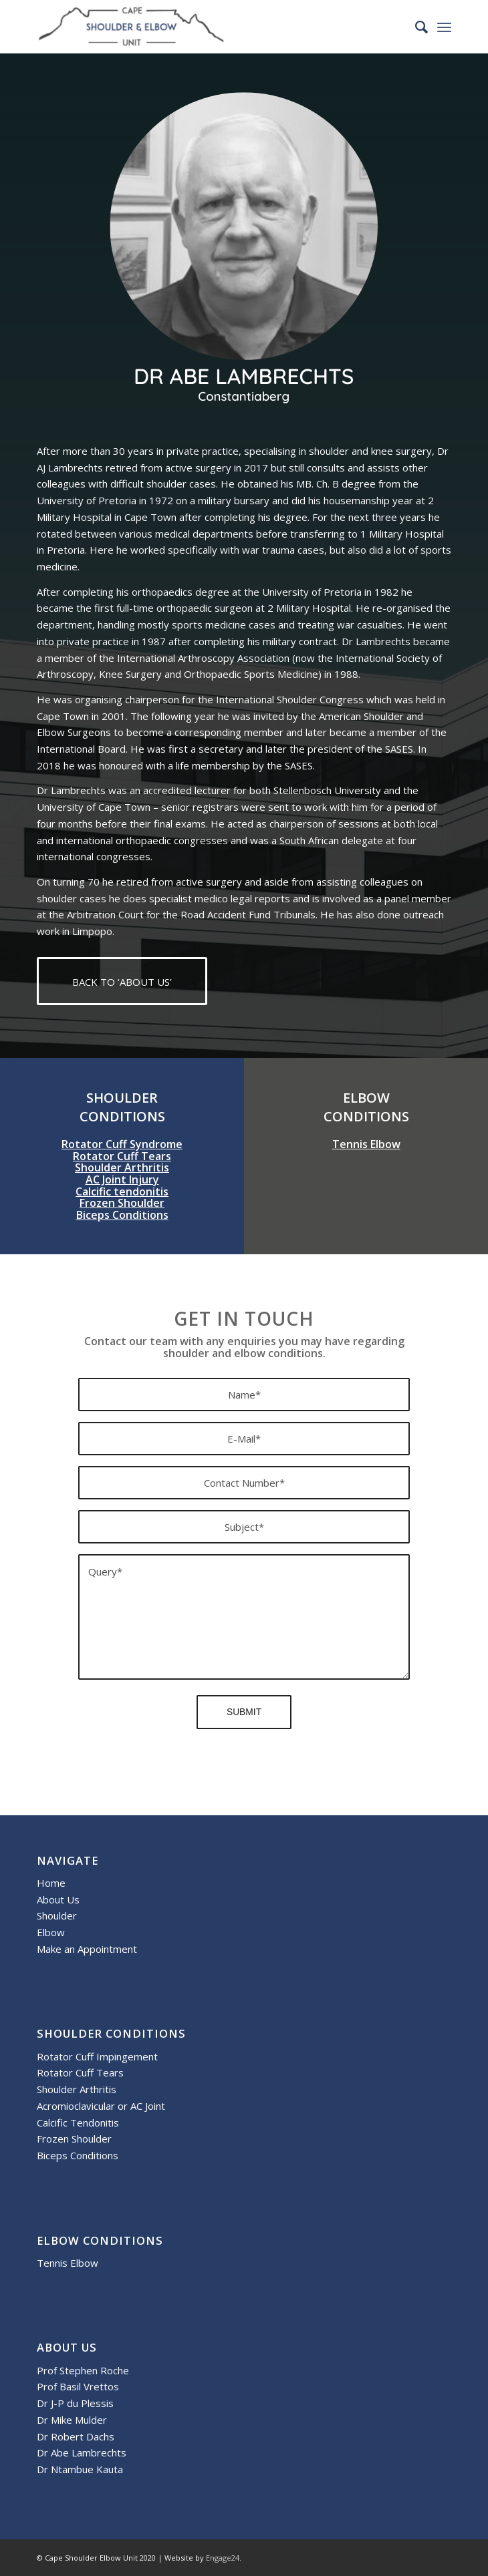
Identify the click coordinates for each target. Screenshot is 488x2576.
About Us (58, 1899)
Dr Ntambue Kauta (80, 2469)
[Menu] (444, 27)
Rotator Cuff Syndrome (122, 1144)
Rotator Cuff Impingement (97, 2056)
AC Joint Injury (122, 1179)
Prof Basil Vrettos (78, 2386)
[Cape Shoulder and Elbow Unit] (202, 26)
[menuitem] (415, 26)
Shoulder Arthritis (122, 1167)
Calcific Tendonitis (78, 2122)
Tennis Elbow (366, 1144)
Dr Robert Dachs (75, 2436)
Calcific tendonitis (122, 1191)
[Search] (415, 26)
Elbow (51, 1932)
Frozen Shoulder (122, 1202)
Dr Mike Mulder (72, 2419)
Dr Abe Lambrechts (81, 2452)
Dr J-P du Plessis (75, 2403)
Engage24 (222, 2558)
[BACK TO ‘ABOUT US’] (122, 981)
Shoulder (57, 1915)
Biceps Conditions (122, 1215)
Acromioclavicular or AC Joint (101, 2105)
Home (51, 1882)
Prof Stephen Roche (83, 2370)
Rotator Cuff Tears (122, 1156)
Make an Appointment (87, 1949)
